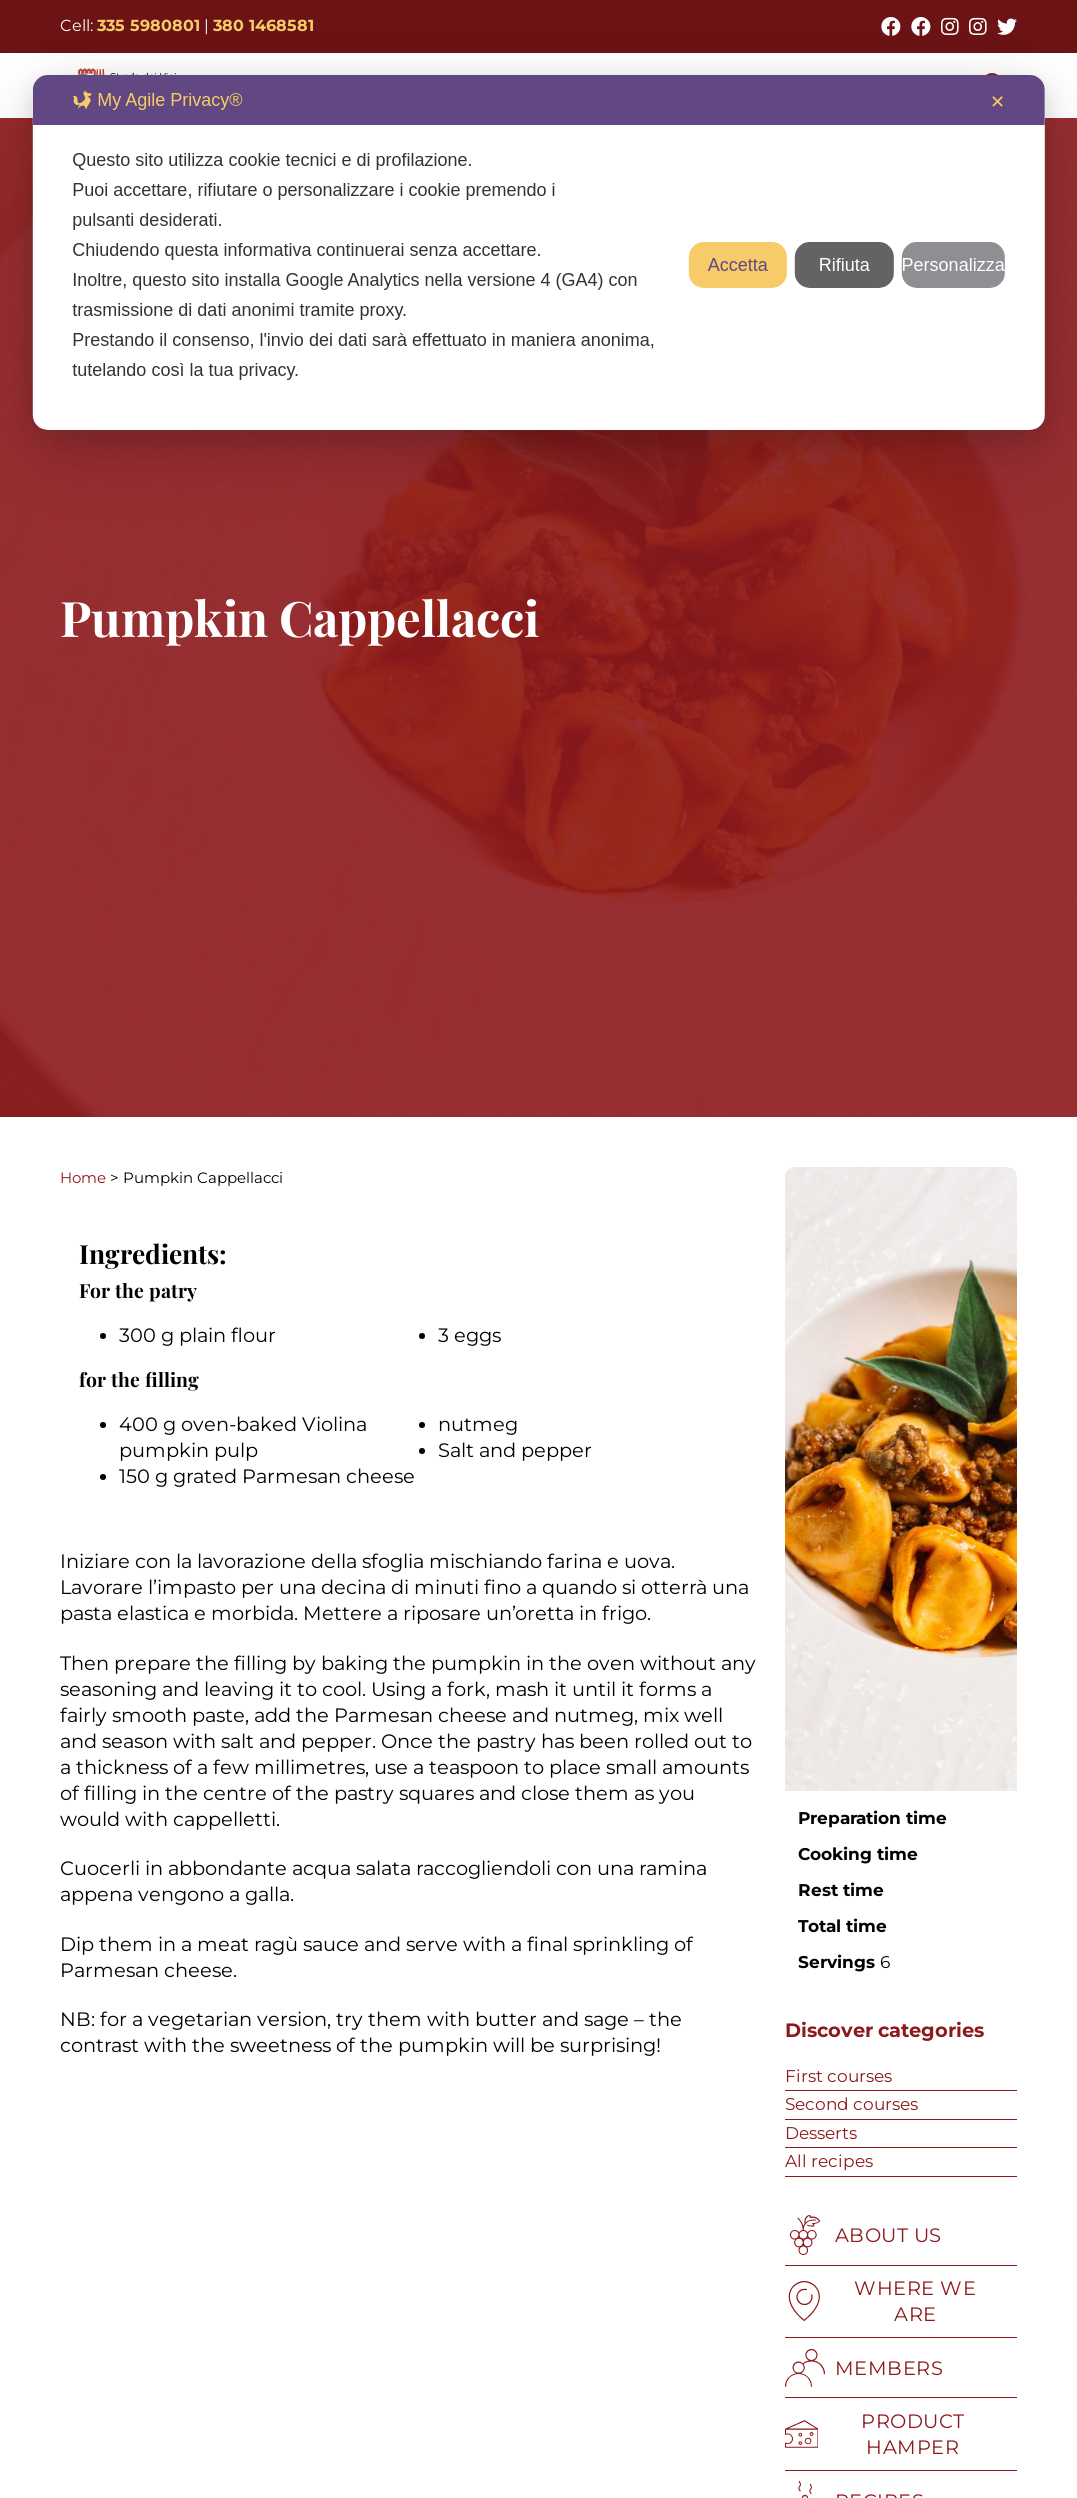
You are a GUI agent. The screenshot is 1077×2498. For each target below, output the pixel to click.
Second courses (851, 2104)
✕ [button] (997, 102)
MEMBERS (864, 2368)
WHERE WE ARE (881, 2301)
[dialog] (538, 252)
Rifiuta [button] (844, 265)
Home (83, 1177)
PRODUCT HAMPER (875, 2434)
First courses (838, 2076)
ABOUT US (863, 2235)
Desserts (821, 2133)
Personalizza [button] (953, 265)
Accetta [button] (738, 265)
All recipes (829, 2161)
